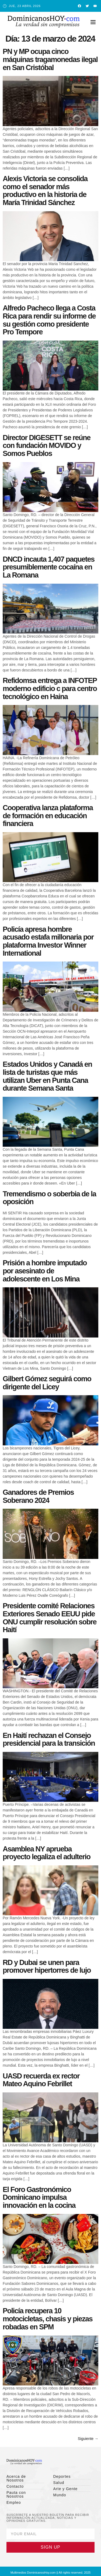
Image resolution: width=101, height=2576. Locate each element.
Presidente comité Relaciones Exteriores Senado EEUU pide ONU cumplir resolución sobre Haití (49, 1618)
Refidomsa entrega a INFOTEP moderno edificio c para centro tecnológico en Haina (50, 688)
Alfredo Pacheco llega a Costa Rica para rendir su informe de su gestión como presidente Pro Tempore (49, 320)
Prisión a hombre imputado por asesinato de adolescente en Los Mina (45, 1271)
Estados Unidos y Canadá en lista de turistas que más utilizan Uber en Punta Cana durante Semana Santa (47, 1076)
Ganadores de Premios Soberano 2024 (38, 1496)
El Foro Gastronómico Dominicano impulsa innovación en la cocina (39, 2197)
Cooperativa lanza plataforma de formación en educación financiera (48, 816)
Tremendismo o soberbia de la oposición (49, 1198)
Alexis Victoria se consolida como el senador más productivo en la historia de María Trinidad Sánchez (45, 191)
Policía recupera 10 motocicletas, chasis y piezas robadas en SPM (47, 2319)
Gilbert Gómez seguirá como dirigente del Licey (47, 1383)
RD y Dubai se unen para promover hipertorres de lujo (47, 1967)
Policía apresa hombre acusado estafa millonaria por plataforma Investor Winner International (48, 941)
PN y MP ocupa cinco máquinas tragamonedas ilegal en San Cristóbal (50, 59)
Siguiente (88, 2438)
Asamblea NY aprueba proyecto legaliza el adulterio (46, 1853)
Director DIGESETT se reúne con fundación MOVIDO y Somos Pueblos (46, 446)
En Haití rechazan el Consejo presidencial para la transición (49, 1739)
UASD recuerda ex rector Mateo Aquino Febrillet (41, 2080)
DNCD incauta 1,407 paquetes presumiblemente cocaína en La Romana (49, 567)
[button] (93, 22)
